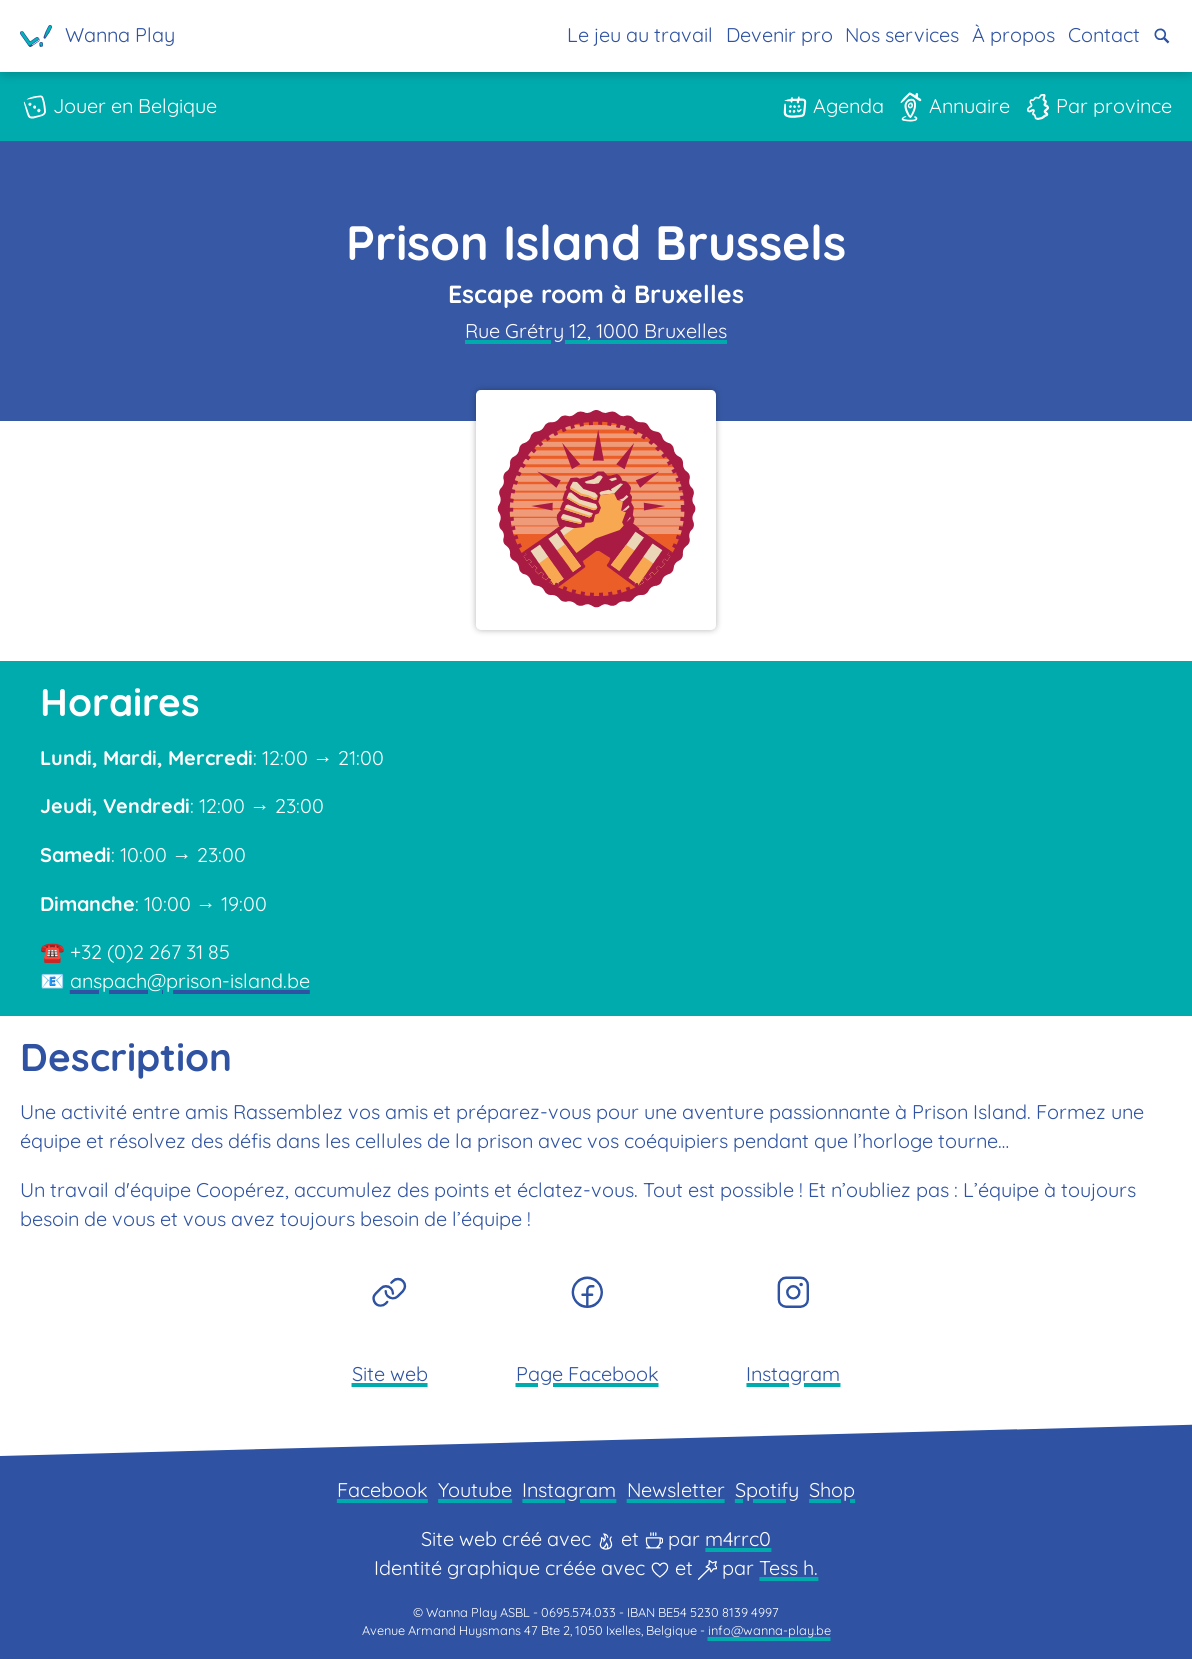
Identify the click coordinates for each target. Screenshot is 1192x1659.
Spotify (767, 1489)
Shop (832, 1489)
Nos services (902, 34)
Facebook (382, 1489)
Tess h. (788, 1567)
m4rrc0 (738, 1538)
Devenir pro (778, 34)
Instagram (569, 1489)
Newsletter (676, 1489)
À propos (1013, 34)
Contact (1103, 34)
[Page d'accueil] (97, 36)
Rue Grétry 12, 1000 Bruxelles (596, 330)
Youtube (475, 1489)
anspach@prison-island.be (190, 980)
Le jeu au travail (639, 34)
